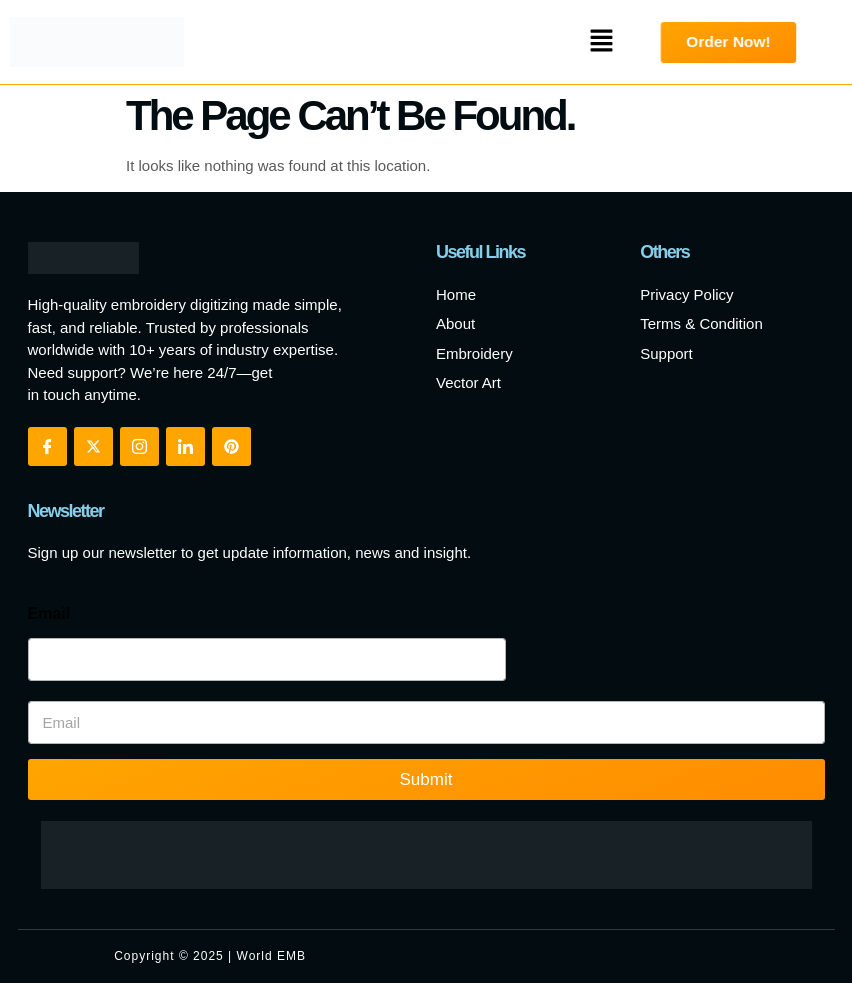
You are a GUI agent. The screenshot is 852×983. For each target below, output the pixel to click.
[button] (602, 42)
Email (49, 613)
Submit (426, 779)
